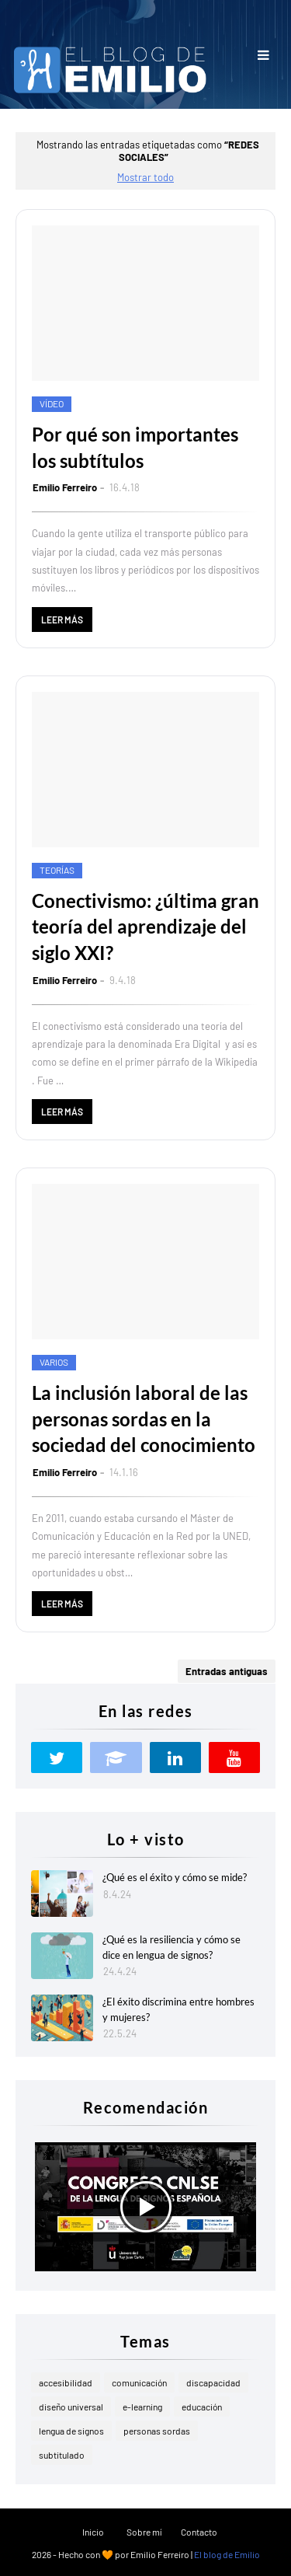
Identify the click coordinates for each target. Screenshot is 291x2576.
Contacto (199, 2531)
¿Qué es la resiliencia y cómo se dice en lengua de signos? (171, 1947)
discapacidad (213, 2382)
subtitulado (62, 2454)
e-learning (142, 2406)
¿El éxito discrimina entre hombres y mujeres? (178, 2009)
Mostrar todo (145, 177)
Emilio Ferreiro (65, 487)
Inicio (93, 2531)
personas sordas (156, 2430)
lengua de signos (71, 2430)
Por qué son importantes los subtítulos (135, 447)
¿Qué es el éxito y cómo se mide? (174, 1877)
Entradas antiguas (226, 1671)
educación (202, 2406)
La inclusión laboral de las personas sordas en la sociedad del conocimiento (143, 1418)
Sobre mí (144, 2531)
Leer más (62, 619)
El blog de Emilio (227, 2554)
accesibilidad (65, 2382)
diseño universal (71, 2406)
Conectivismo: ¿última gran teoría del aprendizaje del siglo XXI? (145, 926)
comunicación (139, 2382)
